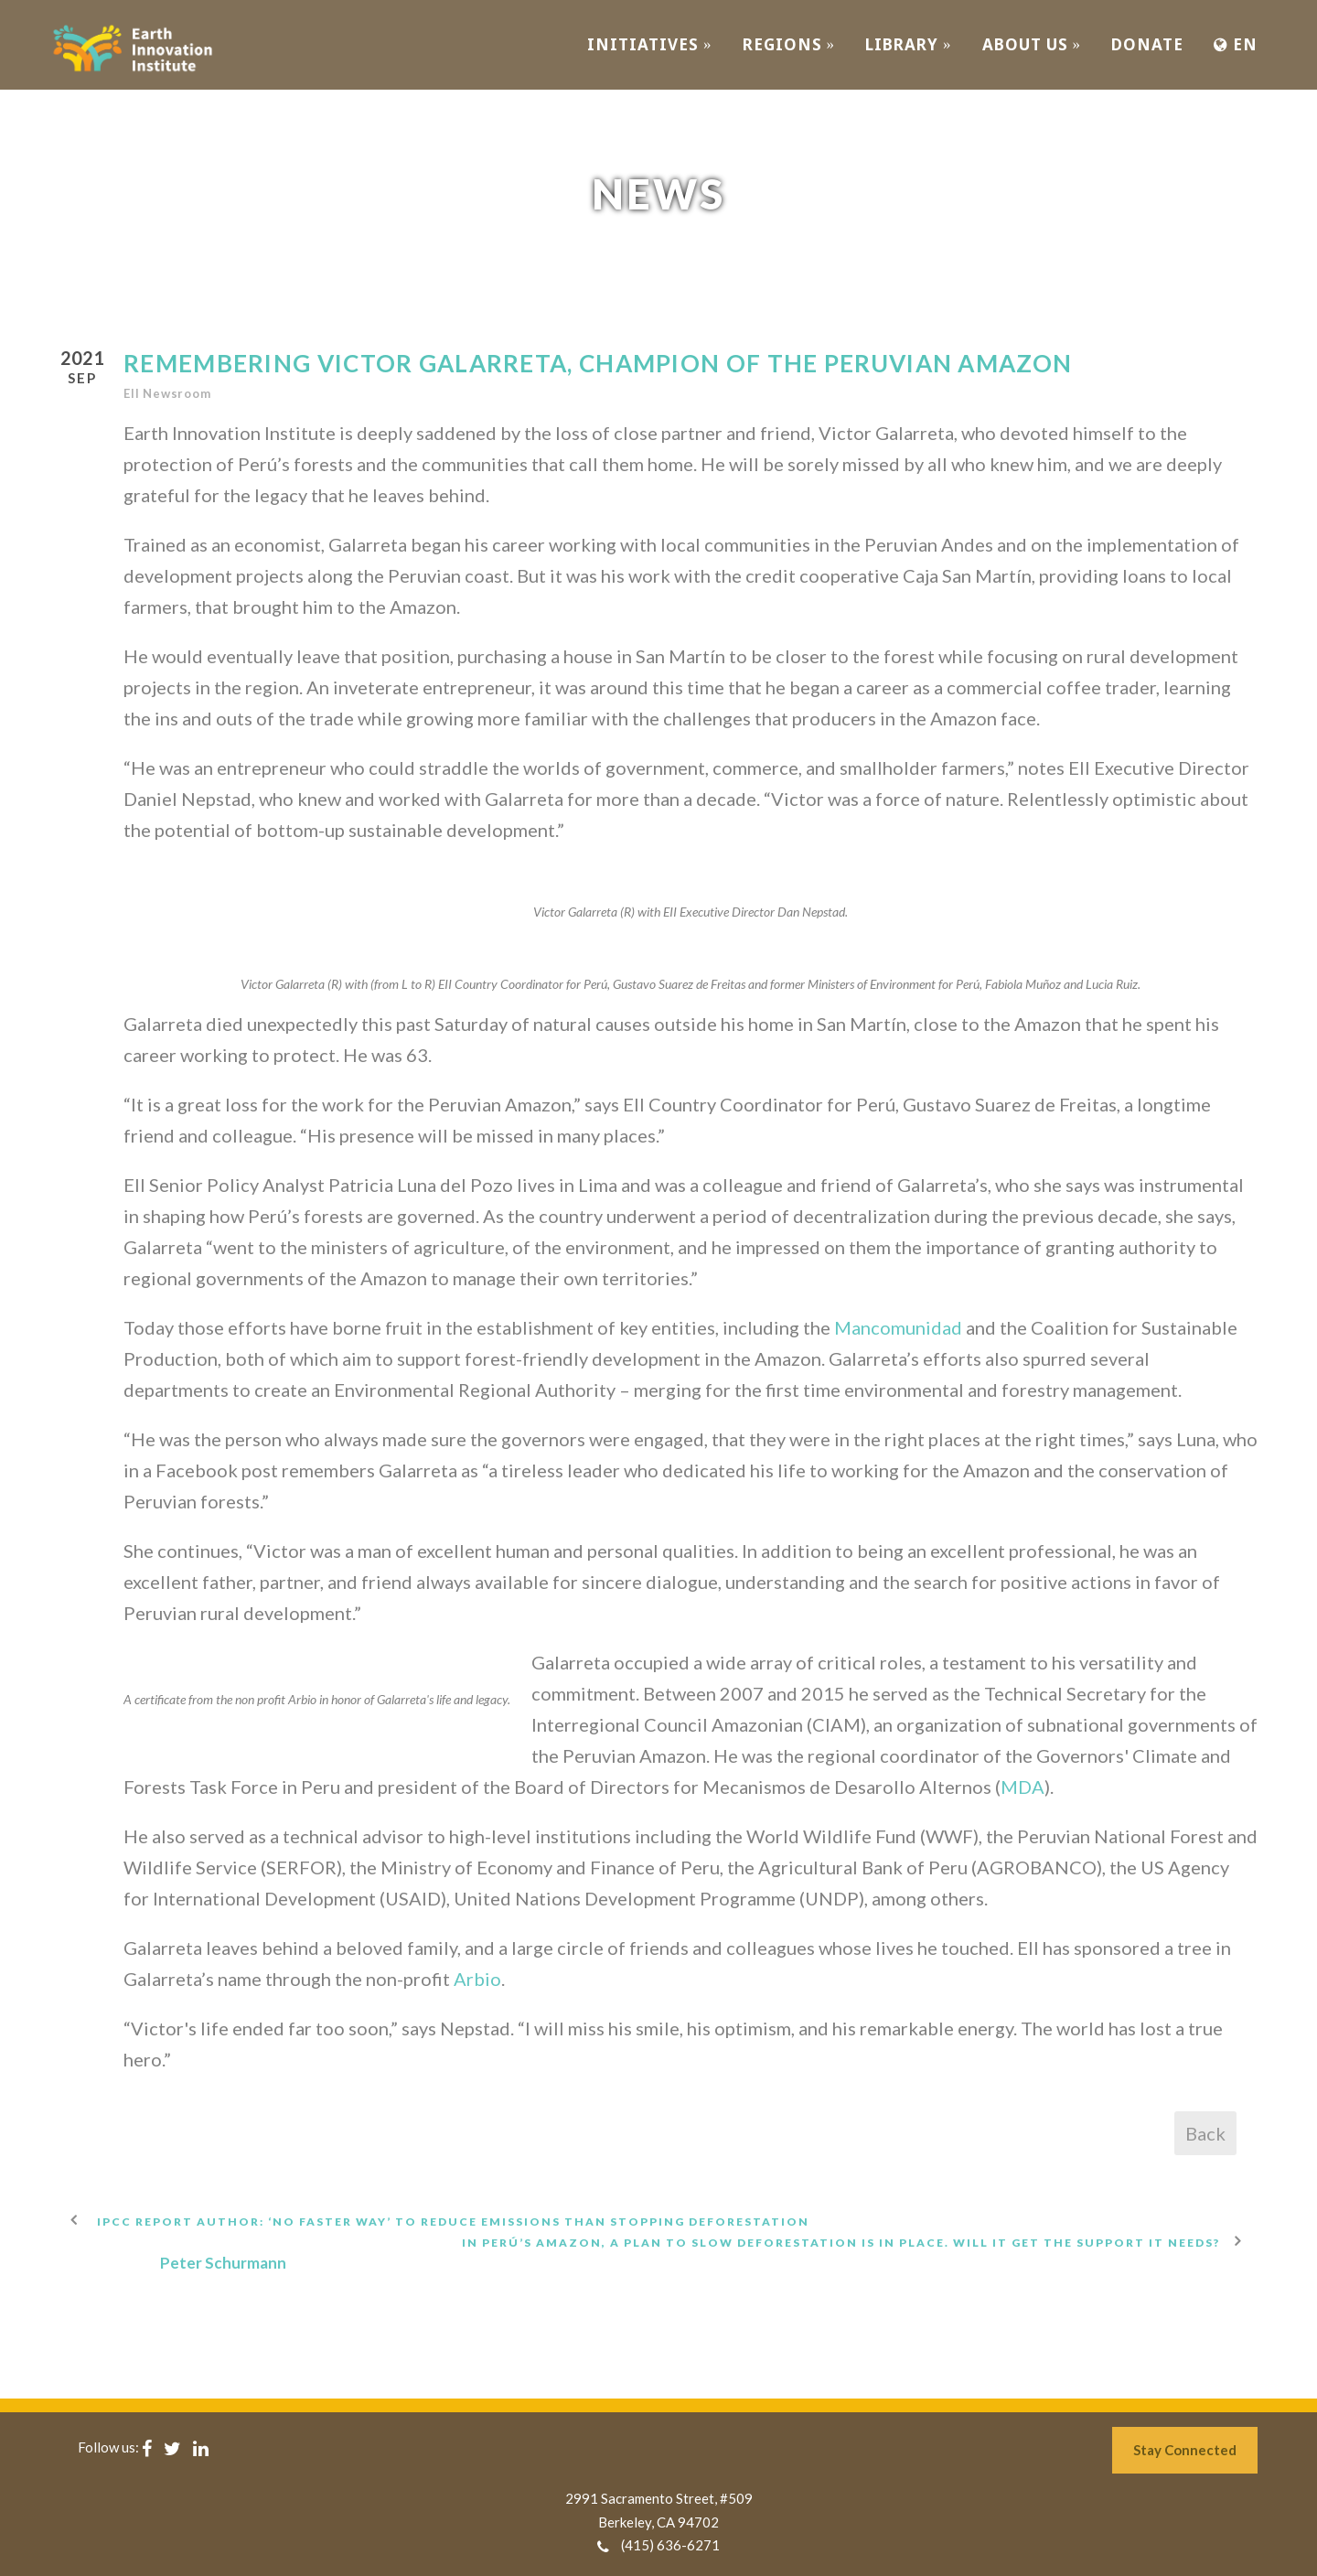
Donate (1147, 44)
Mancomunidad (898, 1327)
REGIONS (789, 44)
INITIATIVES (649, 44)
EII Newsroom (167, 393)
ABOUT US (1032, 44)
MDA (1022, 1787)
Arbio (477, 1979)
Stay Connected (1185, 2450)
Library (908, 44)
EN (1236, 44)
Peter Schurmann (223, 2262)
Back (1205, 2133)
